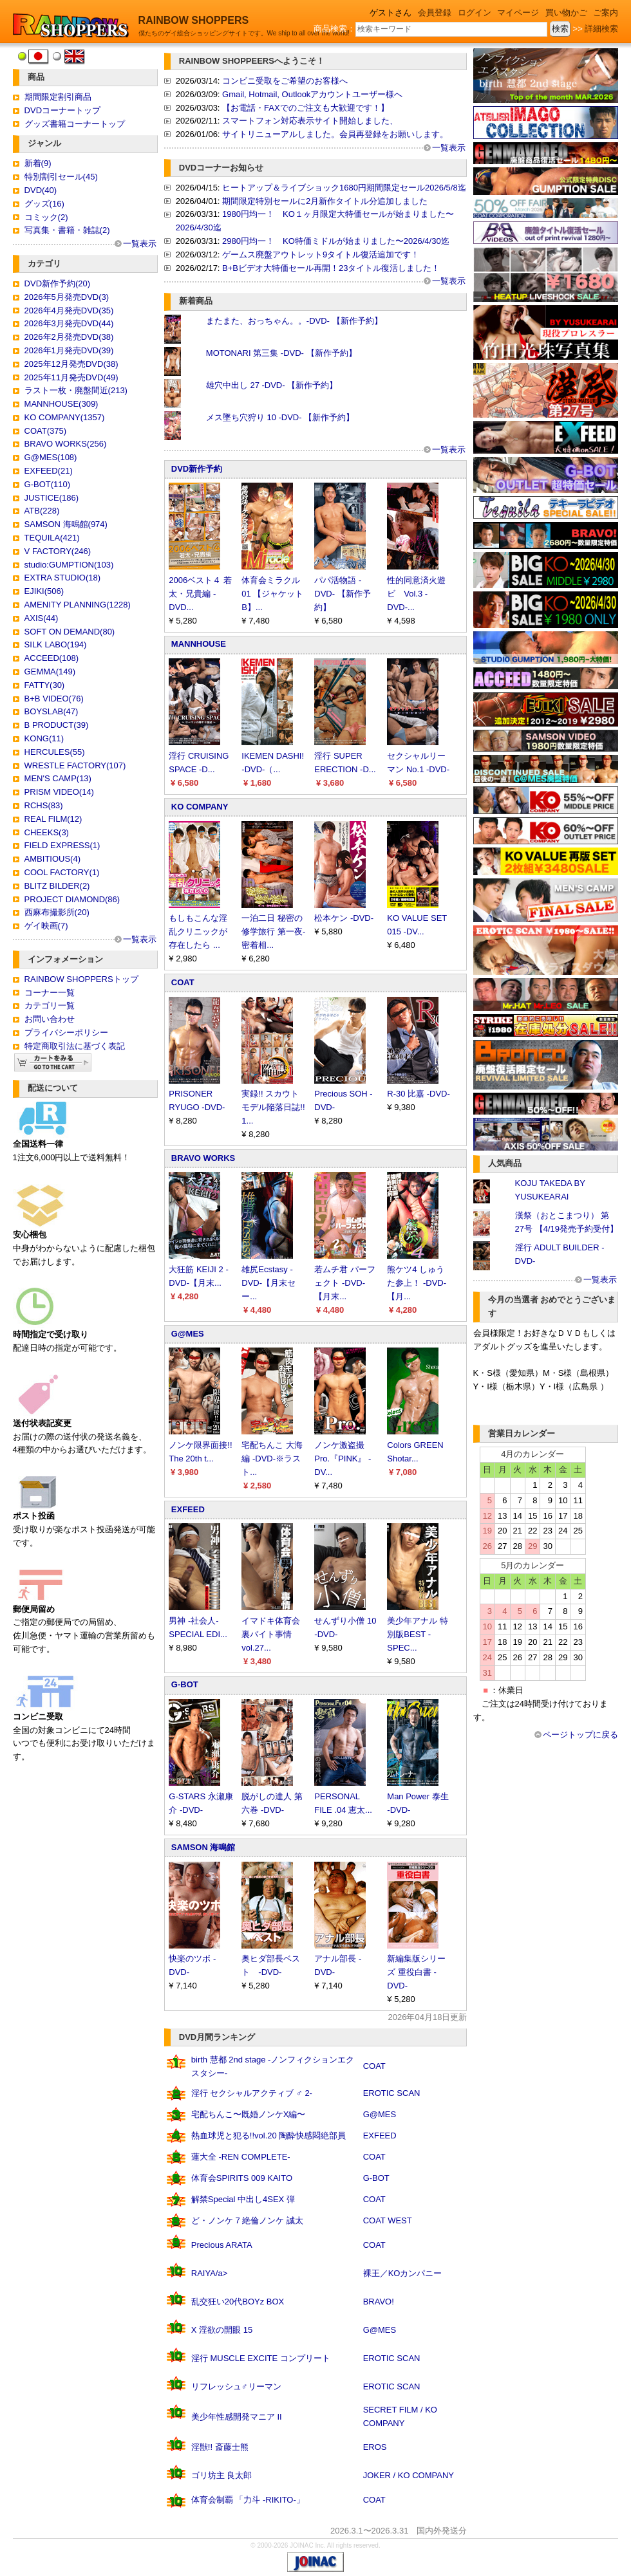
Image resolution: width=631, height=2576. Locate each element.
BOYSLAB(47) (51, 711)
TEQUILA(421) (52, 537)
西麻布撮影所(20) (56, 912)
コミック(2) (46, 217)
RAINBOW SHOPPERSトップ (81, 979)
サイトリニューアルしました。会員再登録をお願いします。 (335, 134)
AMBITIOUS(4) (52, 859)
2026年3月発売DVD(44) (69, 323)
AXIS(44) (41, 618)
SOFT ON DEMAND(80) (69, 631)
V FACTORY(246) (57, 551)
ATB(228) (42, 510)
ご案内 (605, 12)
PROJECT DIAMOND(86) (72, 899)
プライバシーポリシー (66, 1032)
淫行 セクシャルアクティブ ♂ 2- (251, 2093)
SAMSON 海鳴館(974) (66, 524)
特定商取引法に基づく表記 (74, 1046)
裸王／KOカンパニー (402, 2273)
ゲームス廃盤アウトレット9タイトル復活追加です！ (320, 254)
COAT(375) (45, 431)
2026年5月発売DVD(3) (66, 297)
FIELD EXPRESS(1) (62, 845)
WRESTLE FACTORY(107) (75, 765)
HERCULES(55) (54, 752)
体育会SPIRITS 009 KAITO (241, 2178)
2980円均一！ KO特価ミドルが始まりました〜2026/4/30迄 (335, 241)
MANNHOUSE (198, 644)
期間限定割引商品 (57, 97)
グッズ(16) (44, 203)
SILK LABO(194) (55, 644)
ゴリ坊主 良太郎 (221, 2475)
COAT (182, 982)
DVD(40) (40, 190)
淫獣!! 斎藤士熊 (220, 2447)
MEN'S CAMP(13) (57, 778)
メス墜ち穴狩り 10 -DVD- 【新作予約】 (280, 417)
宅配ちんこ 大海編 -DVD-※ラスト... (272, 1458)
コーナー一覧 (49, 992)
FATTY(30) (44, 685)
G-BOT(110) (47, 484)
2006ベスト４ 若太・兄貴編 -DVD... (200, 593)
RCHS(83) (43, 805)
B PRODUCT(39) (56, 725)
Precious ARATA (221, 2245)
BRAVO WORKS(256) (65, 444)
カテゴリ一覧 (49, 1005)
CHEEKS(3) (46, 832)
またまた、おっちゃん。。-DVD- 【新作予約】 (294, 321)
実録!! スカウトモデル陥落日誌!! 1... (273, 1107)
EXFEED (188, 1509)
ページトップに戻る (580, 1734)
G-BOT (184, 1684)
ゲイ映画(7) (46, 926)
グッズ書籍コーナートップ (74, 124)
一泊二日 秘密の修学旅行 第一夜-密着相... (273, 931)
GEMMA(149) (49, 671)
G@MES (187, 1334)
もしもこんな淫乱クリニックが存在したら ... (198, 931)
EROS (375, 2447)
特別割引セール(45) (61, 176)
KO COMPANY (200, 806)
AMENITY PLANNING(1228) (77, 604)
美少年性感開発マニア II (236, 2417)
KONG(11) (44, 738)
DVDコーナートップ (62, 110)
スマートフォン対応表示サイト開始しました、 (310, 120)
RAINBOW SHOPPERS (193, 20)
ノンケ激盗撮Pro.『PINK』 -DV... (342, 1458)
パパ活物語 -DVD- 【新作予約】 (342, 593)
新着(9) (38, 163)
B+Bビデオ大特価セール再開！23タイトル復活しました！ (331, 268)
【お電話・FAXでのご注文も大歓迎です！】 (305, 108)
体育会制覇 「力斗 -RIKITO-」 (248, 2500)
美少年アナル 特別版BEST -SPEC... (417, 1634)
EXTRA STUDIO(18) (62, 577)
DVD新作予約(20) (57, 283)
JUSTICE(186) (51, 498)
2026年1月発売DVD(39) (69, 350)
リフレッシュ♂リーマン (236, 2386)
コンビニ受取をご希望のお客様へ (285, 81)
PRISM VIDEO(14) (59, 792)
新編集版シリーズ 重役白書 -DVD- (416, 1972)
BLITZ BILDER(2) (57, 886)
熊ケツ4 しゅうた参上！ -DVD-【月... (416, 1283)
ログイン (474, 12)
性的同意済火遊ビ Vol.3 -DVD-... (416, 593)
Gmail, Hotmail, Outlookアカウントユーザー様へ (312, 94)
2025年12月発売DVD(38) (71, 364)
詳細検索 (601, 28)
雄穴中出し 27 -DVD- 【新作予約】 (271, 385)
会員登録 (434, 12)
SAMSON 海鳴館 (203, 1847)
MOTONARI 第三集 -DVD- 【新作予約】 (281, 353)
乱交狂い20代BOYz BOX (237, 2301)
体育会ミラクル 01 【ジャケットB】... (272, 593)
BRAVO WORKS (203, 1158)
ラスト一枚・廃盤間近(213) (75, 390)
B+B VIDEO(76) (54, 698)
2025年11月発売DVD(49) (71, 377)
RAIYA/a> (209, 2273)
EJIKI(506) (44, 591)
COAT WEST (387, 2220)
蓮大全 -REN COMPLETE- (240, 2157)
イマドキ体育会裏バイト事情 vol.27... (270, 1634)
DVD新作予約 (196, 469)
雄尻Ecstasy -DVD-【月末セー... (268, 1283)
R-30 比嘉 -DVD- (418, 1093)
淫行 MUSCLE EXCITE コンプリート (260, 2358)
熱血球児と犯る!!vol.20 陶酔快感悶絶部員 (268, 2135)
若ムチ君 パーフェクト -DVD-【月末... (344, 1283)
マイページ (518, 12)
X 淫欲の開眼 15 (221, 2330)
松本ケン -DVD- (343, 918)
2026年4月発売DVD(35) (69, 310)
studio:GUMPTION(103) (69, 565)
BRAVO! (378, 2301)
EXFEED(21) (48, 471)
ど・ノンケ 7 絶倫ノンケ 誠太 (247, 2220)
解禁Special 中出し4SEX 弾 (243, 2199)
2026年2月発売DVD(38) (69, 337)
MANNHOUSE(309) (61, 404)
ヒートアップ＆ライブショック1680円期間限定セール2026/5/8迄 (344, 187)
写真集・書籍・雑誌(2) (67, 230)
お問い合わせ (49, 1019)
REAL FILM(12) (53, 819)
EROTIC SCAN (391, 2093)
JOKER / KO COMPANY (408, 2475)
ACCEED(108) (51, 658)
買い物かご (566, 12)
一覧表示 (139, 243)
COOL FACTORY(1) (62, 872)
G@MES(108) (50, 457)
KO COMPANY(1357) (64, 417)
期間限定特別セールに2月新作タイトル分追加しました (325, 201)
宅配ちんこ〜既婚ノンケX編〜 (248, 2114)
